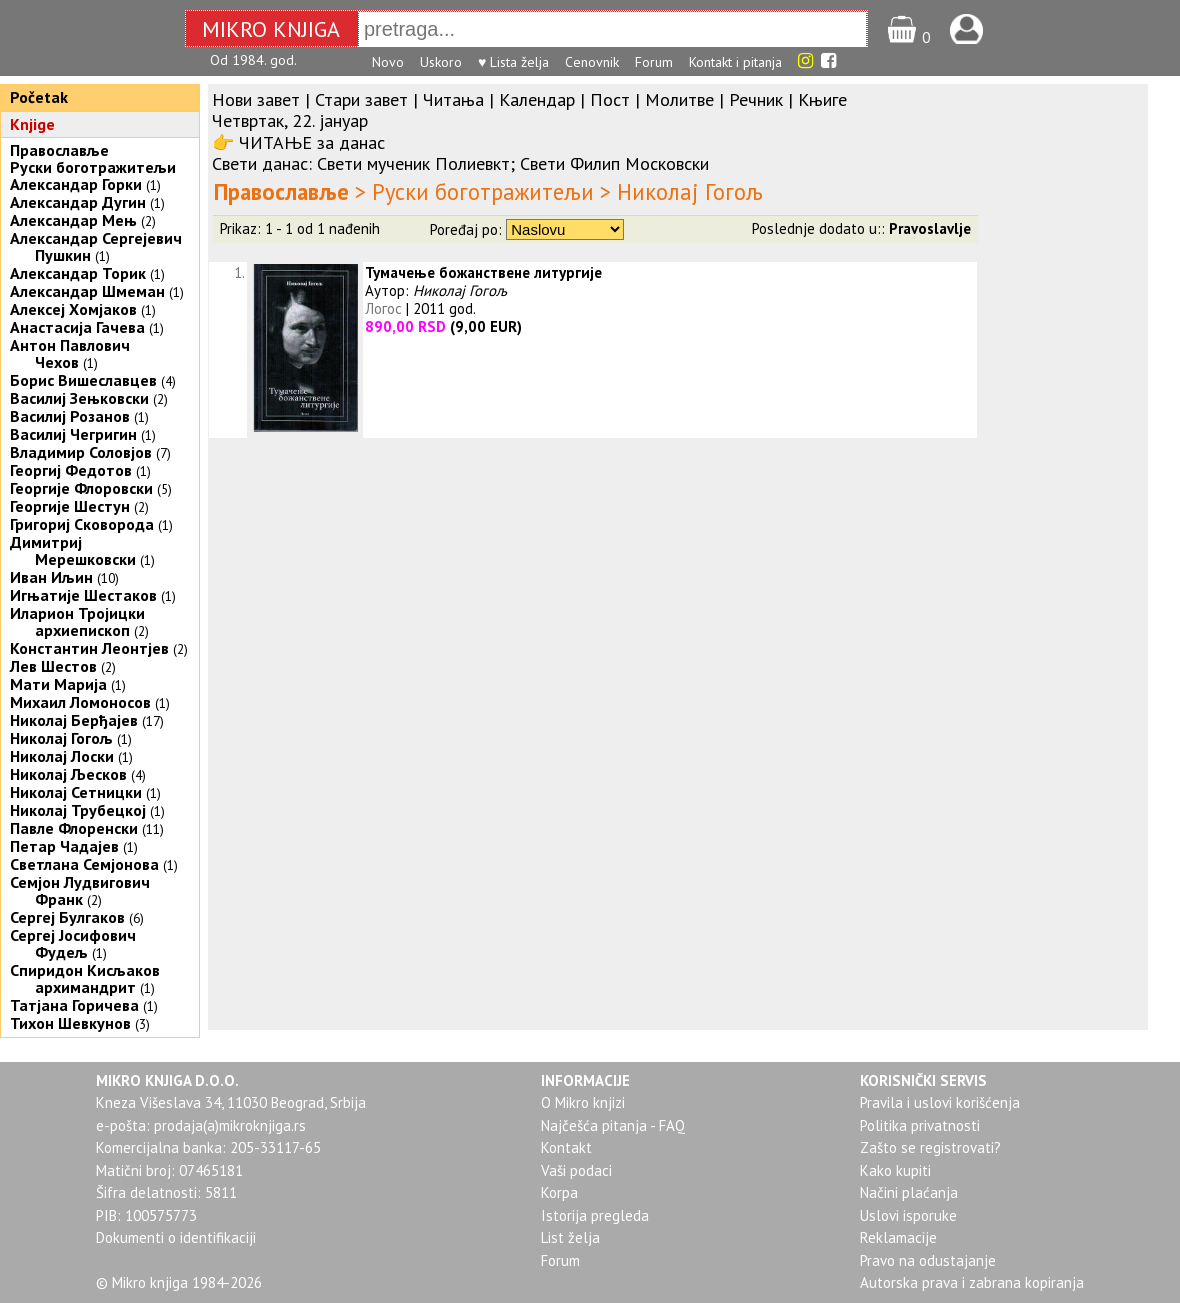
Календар (537, 99)
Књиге (822, 99)
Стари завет (361, 99)
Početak (39, 97)
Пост (610, 99)
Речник (756, 99)
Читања (453, 99)
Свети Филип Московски (614, 163)
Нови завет (256, 99)
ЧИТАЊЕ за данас (312, 142)
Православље (59, 150)
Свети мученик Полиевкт (413, 163)
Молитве (679, 99)
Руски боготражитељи (93, 167)
